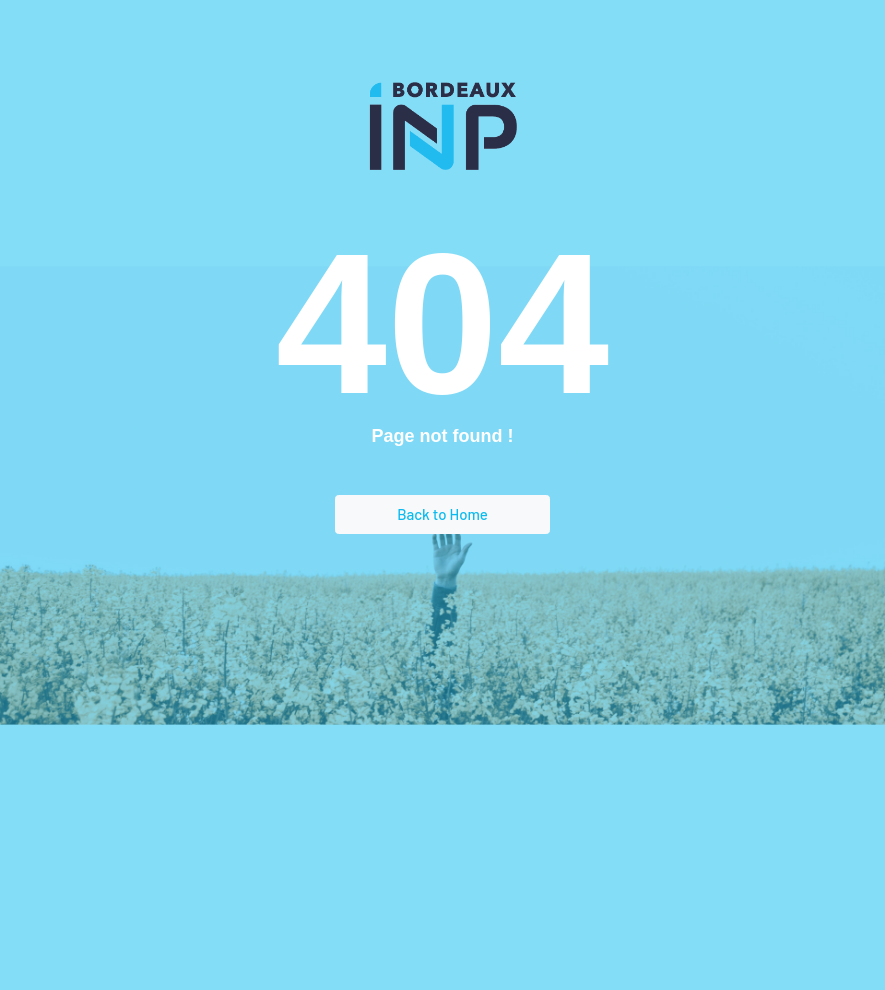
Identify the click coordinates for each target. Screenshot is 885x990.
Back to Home (442, 514)
